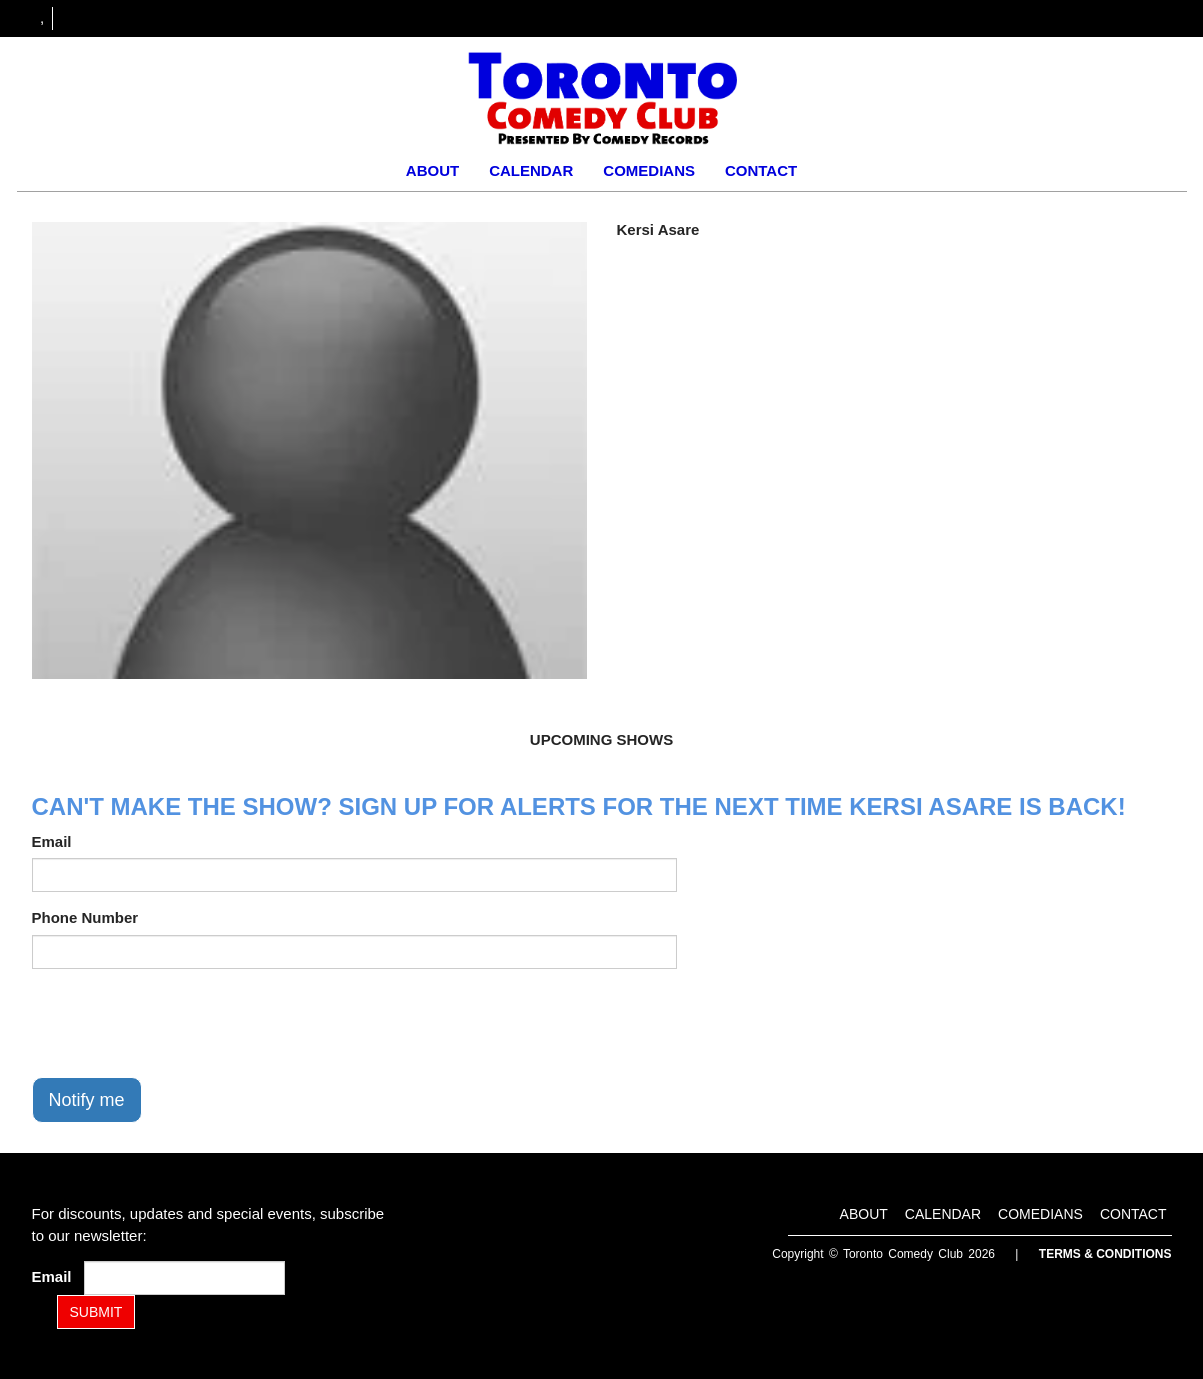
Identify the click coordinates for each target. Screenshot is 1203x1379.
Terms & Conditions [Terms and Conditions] (1105, 1254)
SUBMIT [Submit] (96, 1312)
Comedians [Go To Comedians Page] (649, 170)
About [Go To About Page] (432, 170)
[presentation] (184, 1023)
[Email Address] (184, 1278)
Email (52, 841)
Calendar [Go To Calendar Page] (531, 170)
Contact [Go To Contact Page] (761, 170)
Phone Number (85, 917)
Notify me (87, 1100)
